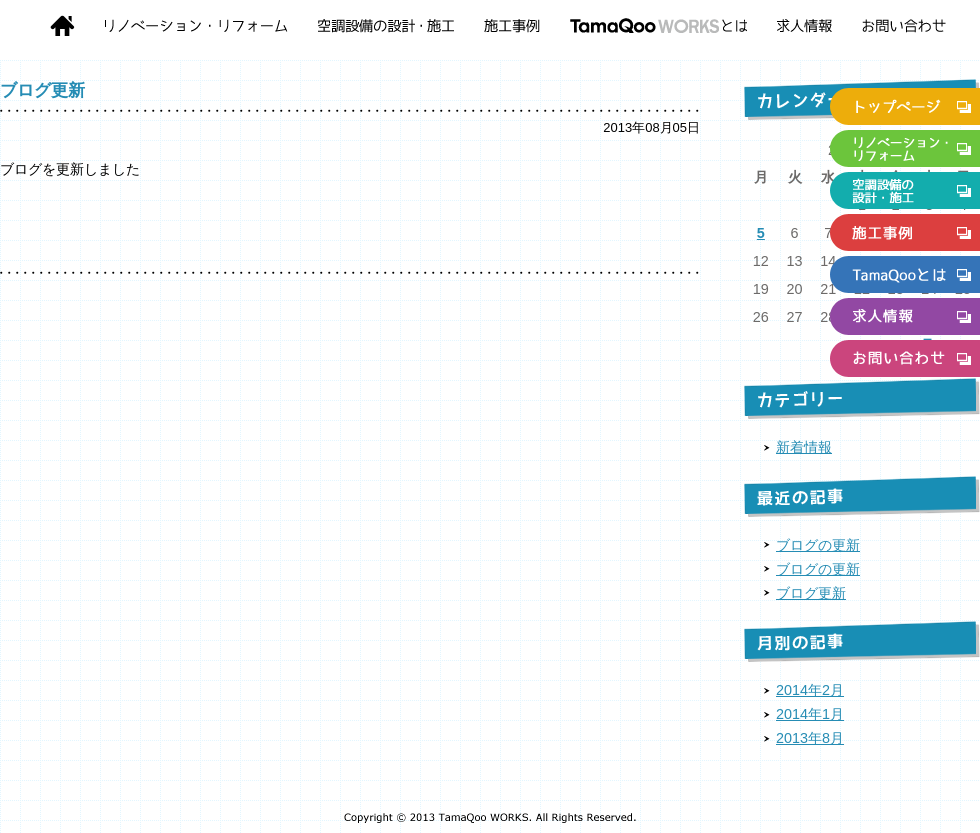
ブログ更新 (42, 90)
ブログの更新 (818, 545)
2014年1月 (810, 714)
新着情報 (804, 447)
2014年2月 (810, 690)
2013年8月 (810, 738)
